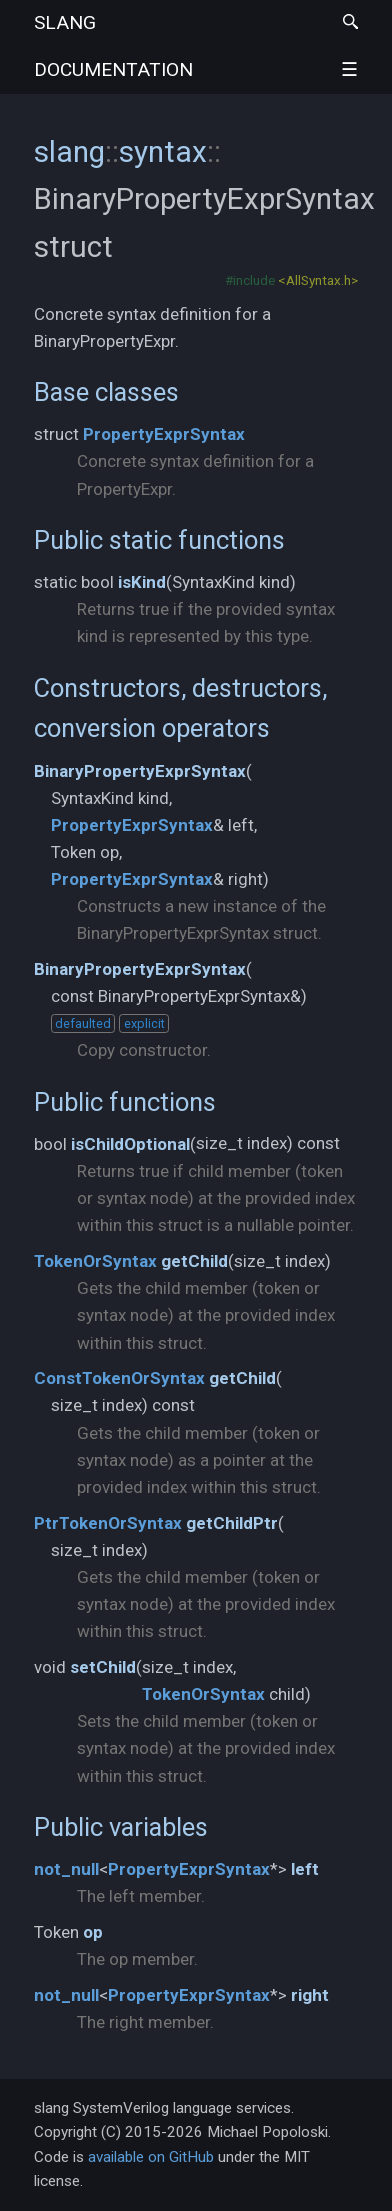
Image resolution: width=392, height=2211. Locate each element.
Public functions (125, 1102)
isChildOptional (130, 1144)
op (93, 1932)
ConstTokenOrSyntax (119, 1378)
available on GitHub (151, 2157)
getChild (194, 1261)
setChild (103, 1667)
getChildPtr (232, 1523)
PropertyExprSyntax (164, 434)
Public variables (121, 1827)
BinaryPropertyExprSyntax (140, 771)
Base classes (106, 392)
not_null (66, 1869)
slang (113, 46)
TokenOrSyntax (95, 1261)
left (305, 1869)
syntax (163, 151)
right (310, 1995)
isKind (142, 582)
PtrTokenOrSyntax (108, 1523)
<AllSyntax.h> (318, 280)
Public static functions (159, 540)
